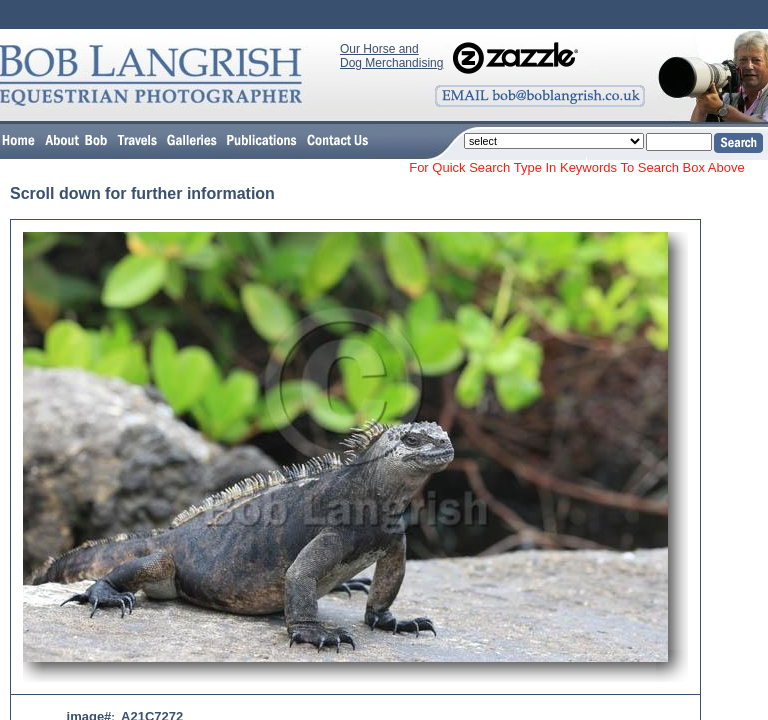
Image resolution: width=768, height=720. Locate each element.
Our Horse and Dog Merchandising (391, 56)
